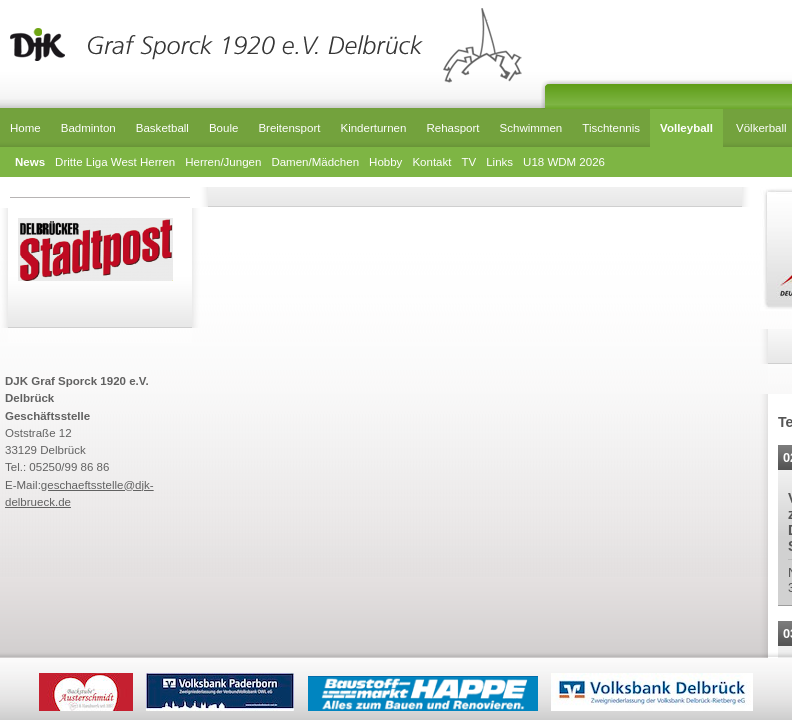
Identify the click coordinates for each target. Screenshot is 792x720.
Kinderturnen (373, 128)
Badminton (88, 128)
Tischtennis (611, 128)
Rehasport (452, 128)
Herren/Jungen (223, 162)
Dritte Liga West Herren (115, 162)
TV (468, 162)
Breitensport (289, 128)
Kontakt (431, 162)
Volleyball (686, 128)
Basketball (162, 128)
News (30, 162)
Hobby (385, 162)
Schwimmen (531, 128)
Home (25, 128)
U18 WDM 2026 (564, 162)
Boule (223, 128)
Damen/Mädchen (315, 162)
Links (499, 162)
